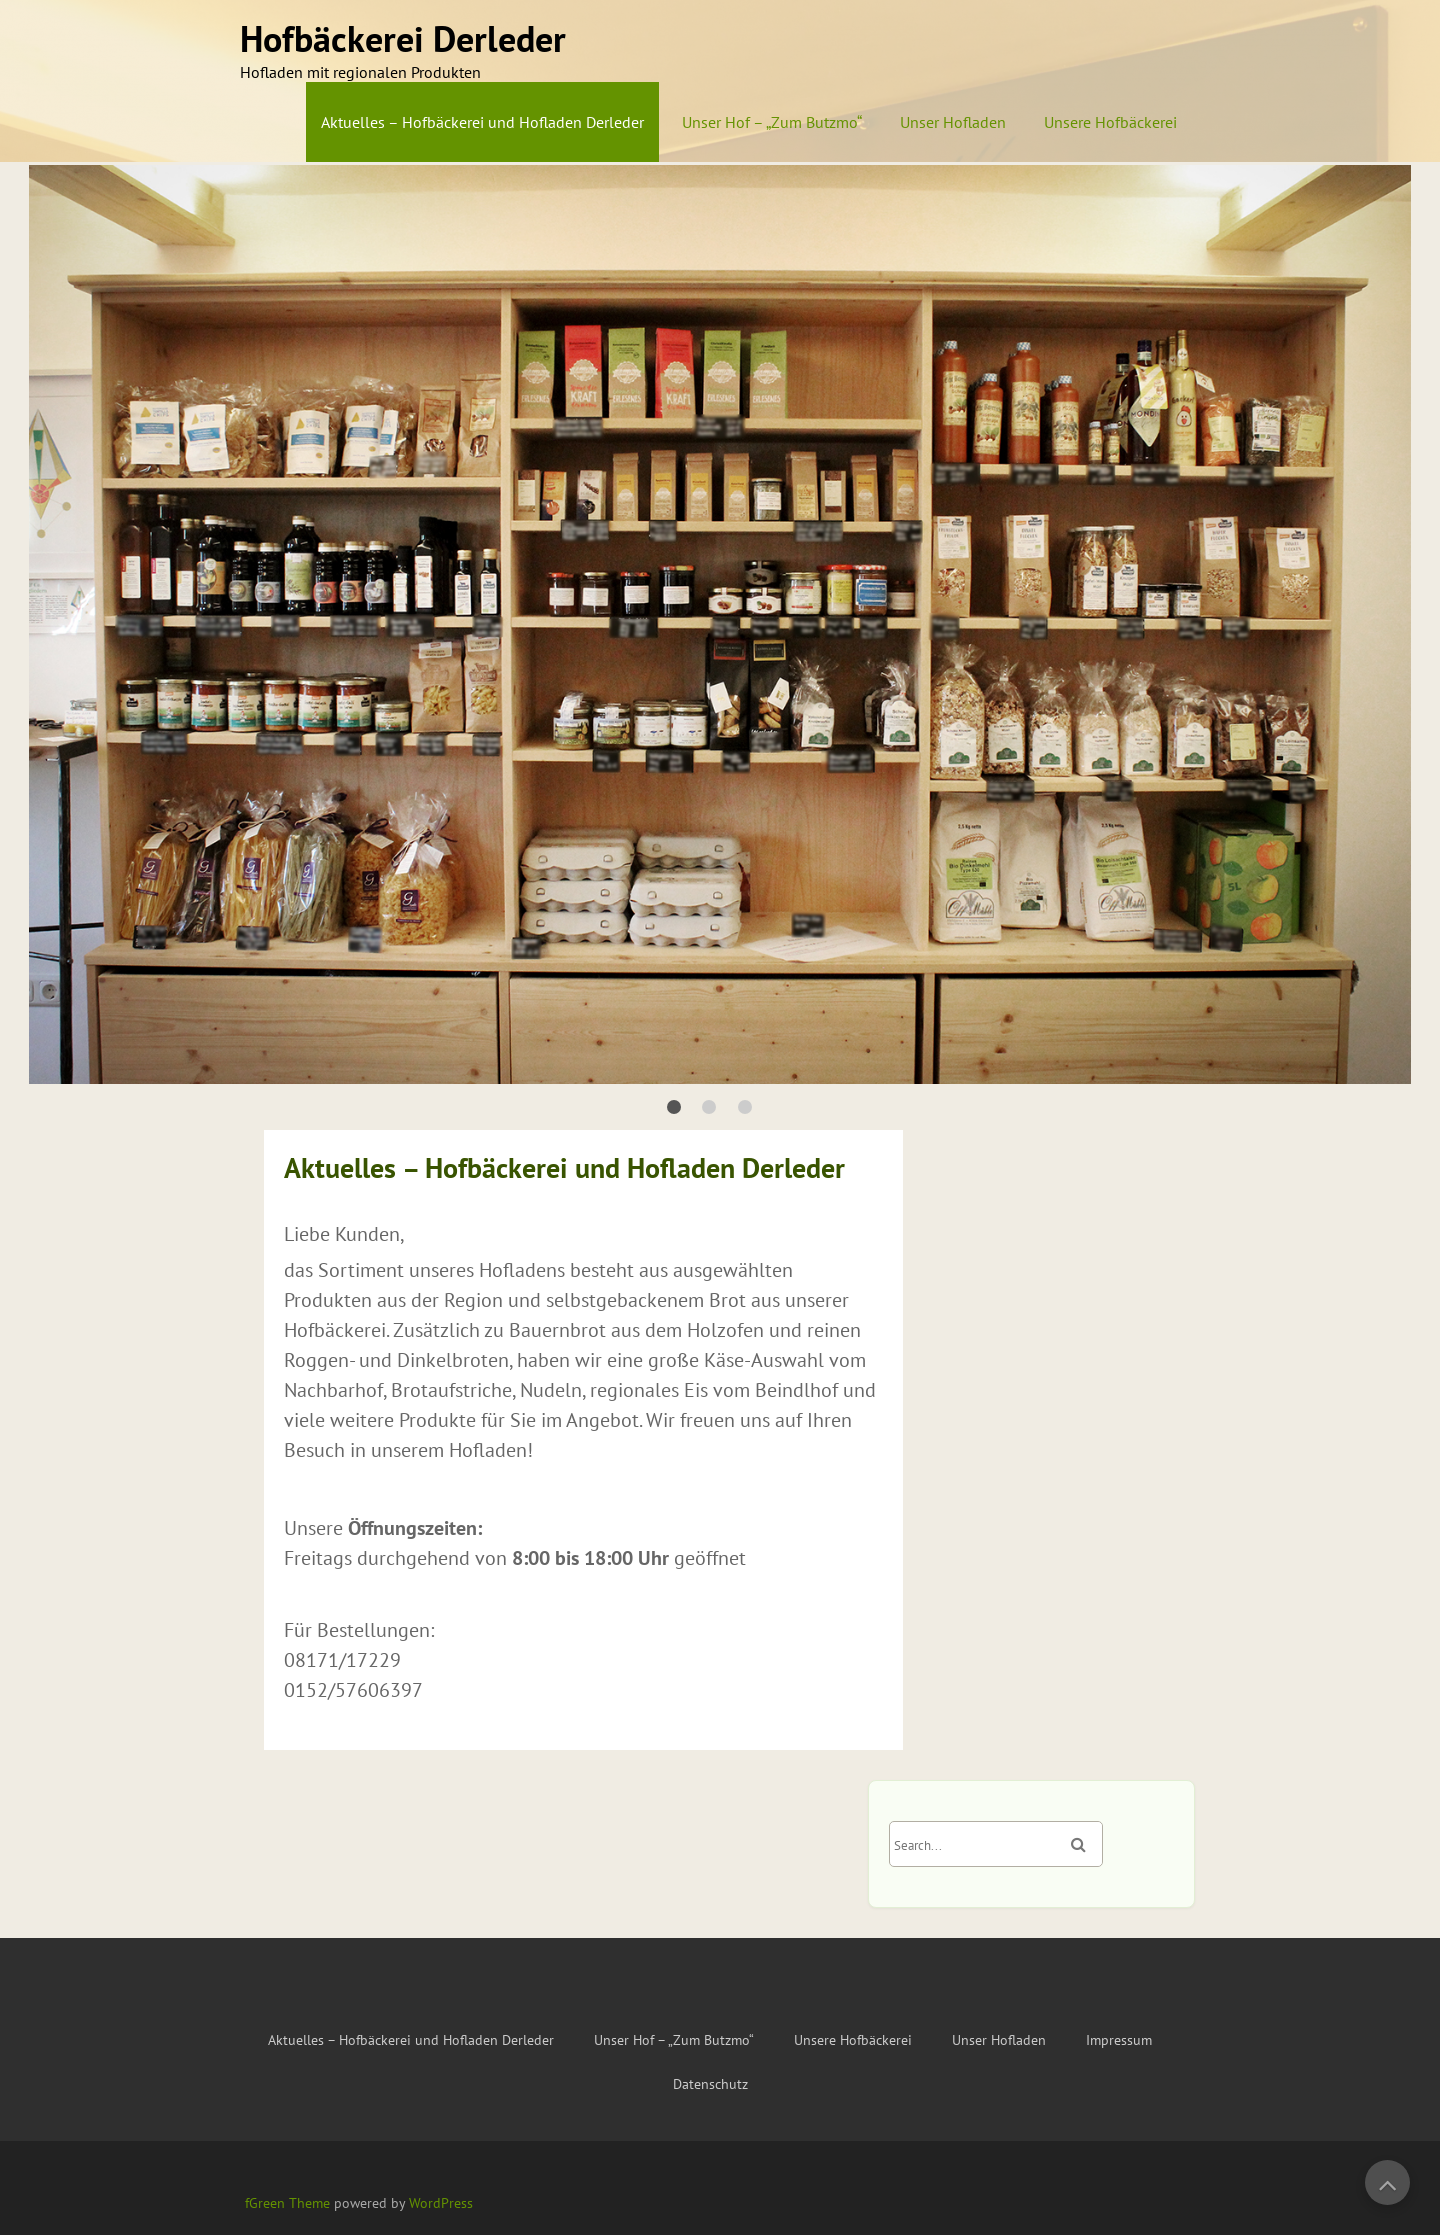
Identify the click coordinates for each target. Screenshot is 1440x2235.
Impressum (1119, 2040)
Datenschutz (710, 2084)
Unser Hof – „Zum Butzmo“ (772, 122)
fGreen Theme (287, 2203)
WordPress (441, 2203)
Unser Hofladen (953, 122)
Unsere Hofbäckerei (1110, 122)
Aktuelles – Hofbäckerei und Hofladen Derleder (482, 122)
